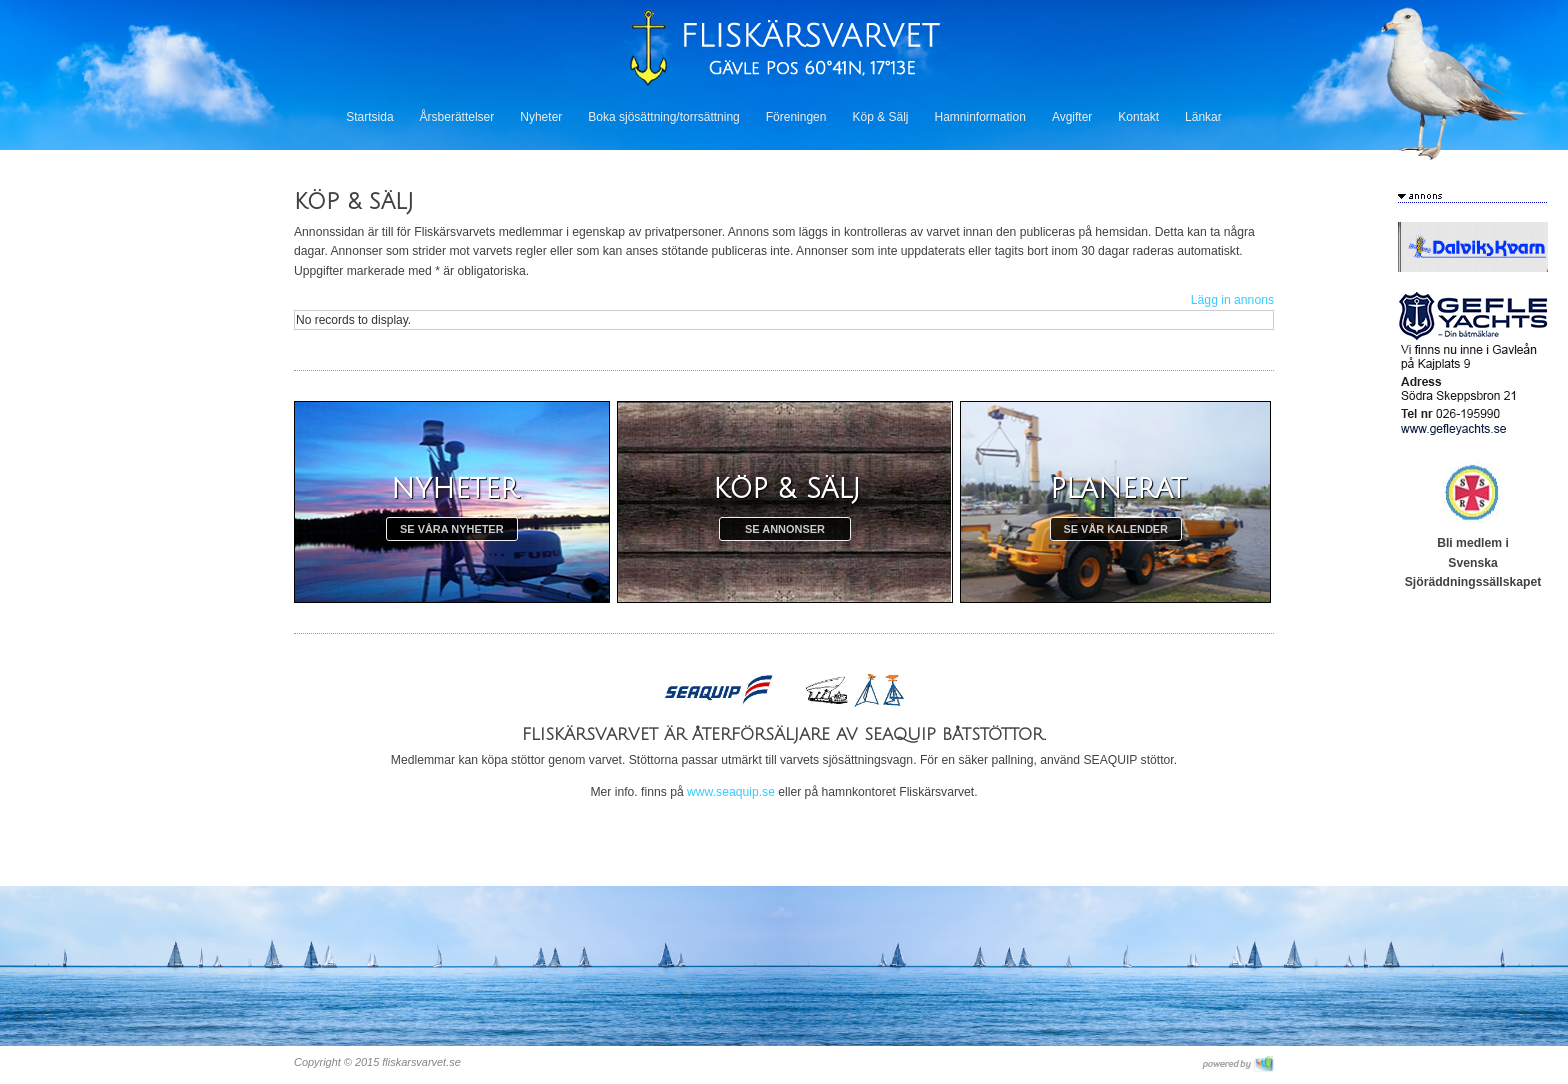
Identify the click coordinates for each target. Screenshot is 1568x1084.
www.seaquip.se (731, 792)
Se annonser (785, 529)
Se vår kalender (1115, 529)
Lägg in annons (1232, 300)
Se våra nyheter (452, 529)
